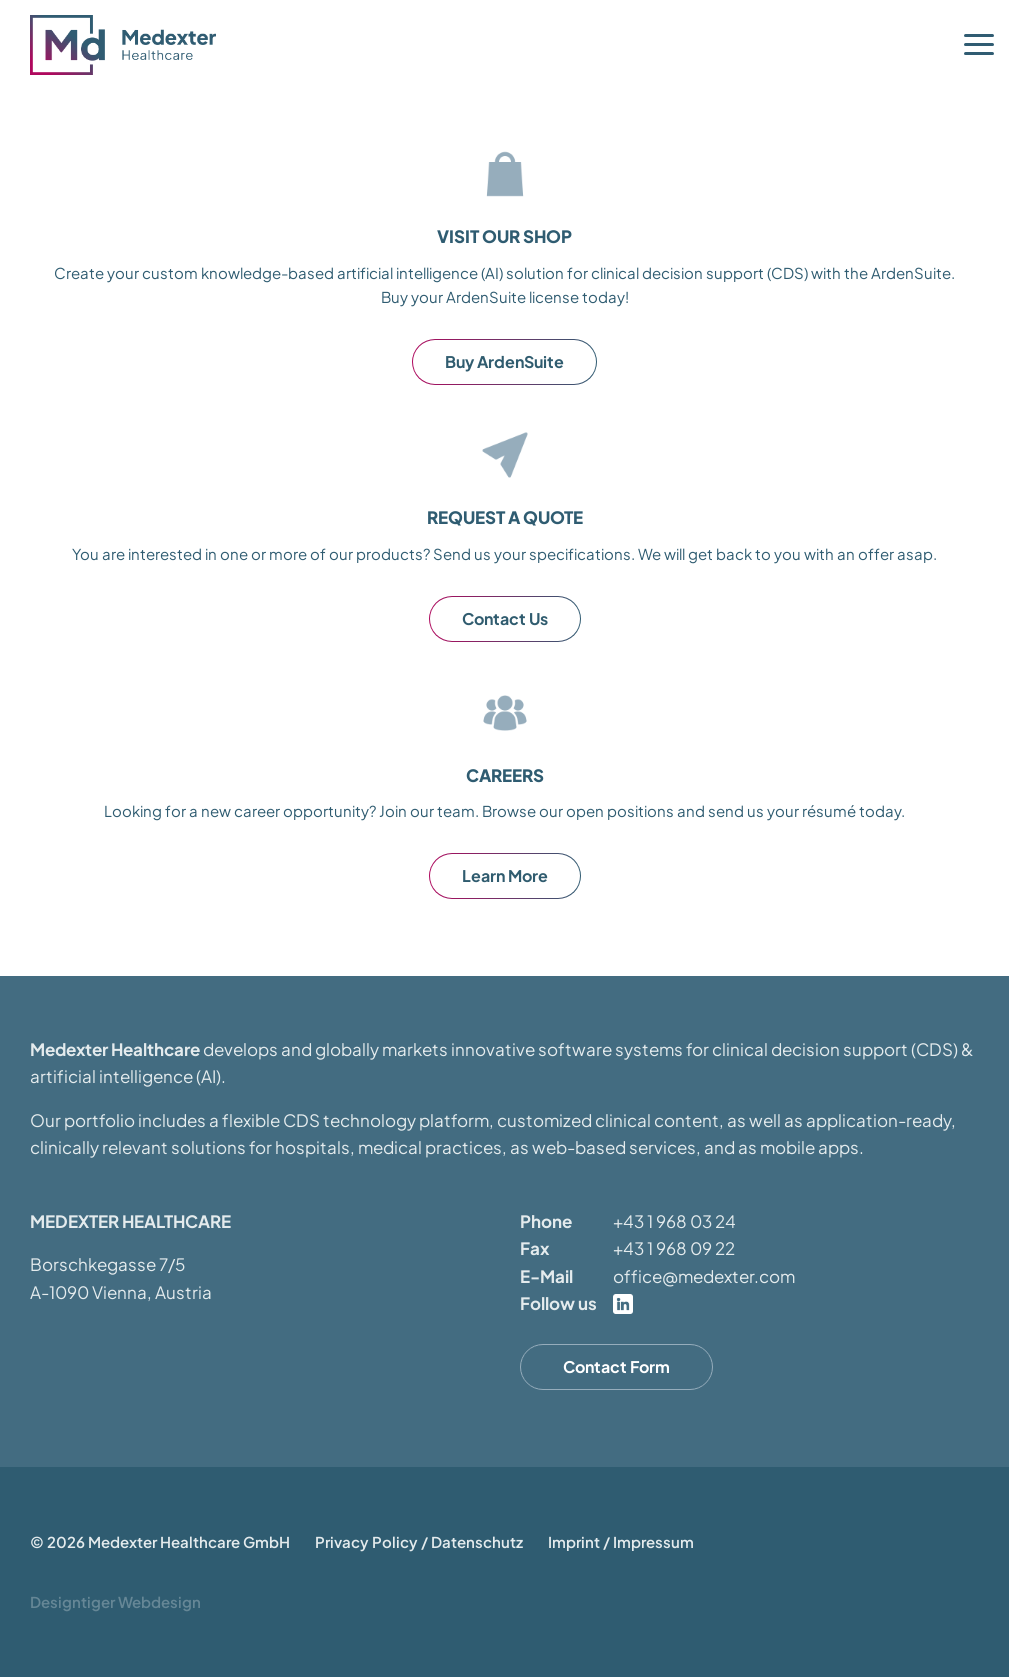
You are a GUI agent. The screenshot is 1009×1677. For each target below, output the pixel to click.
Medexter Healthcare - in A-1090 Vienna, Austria (130, 45)
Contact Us (505, 618)
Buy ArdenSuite (504, 361)
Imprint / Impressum (621, 1541)
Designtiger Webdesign (115, 1601)
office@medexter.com (704, 1276)
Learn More (505, 875)
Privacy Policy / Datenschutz (419, 1541)
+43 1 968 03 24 (674, 1221)
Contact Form (616, 1366)
